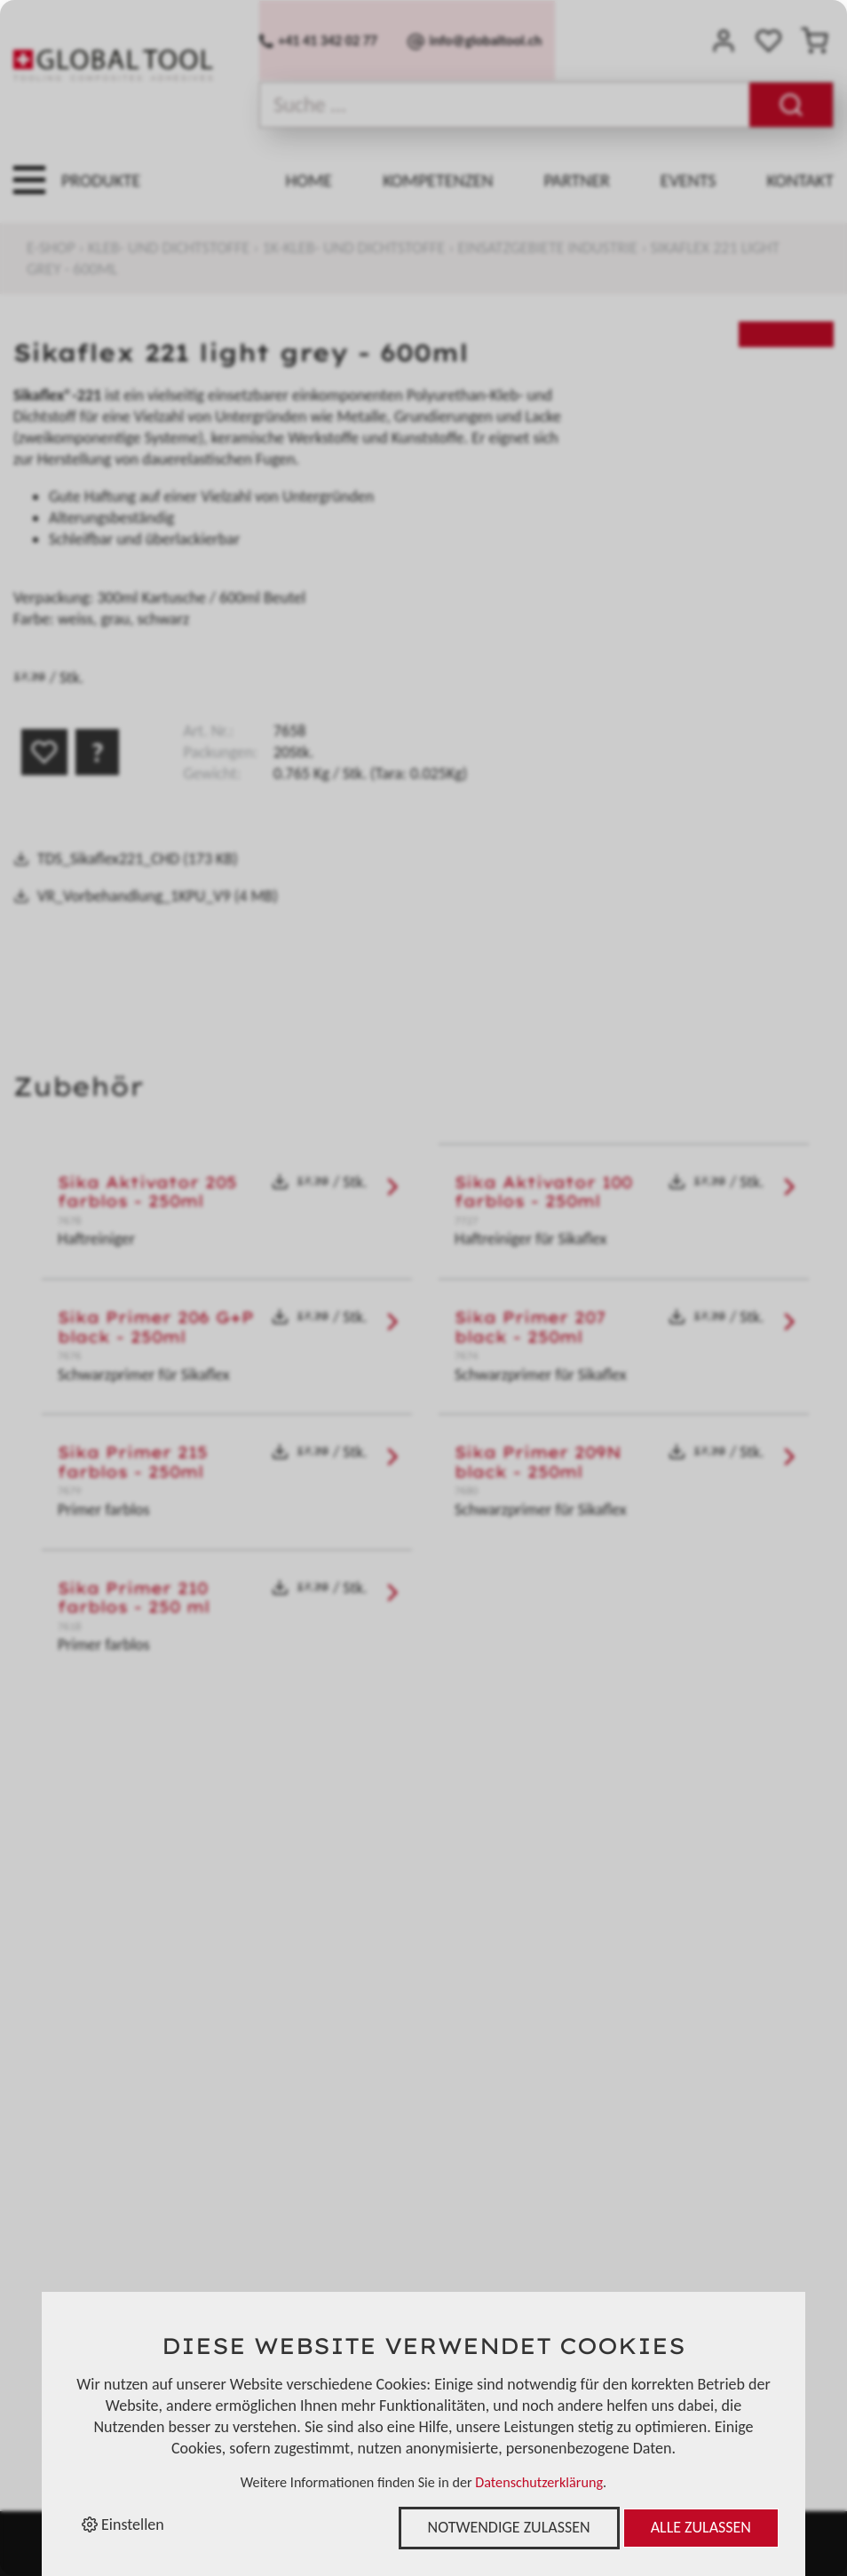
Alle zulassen (701, 2527)
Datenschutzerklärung (539, 2482)
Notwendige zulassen (509, 2527)
